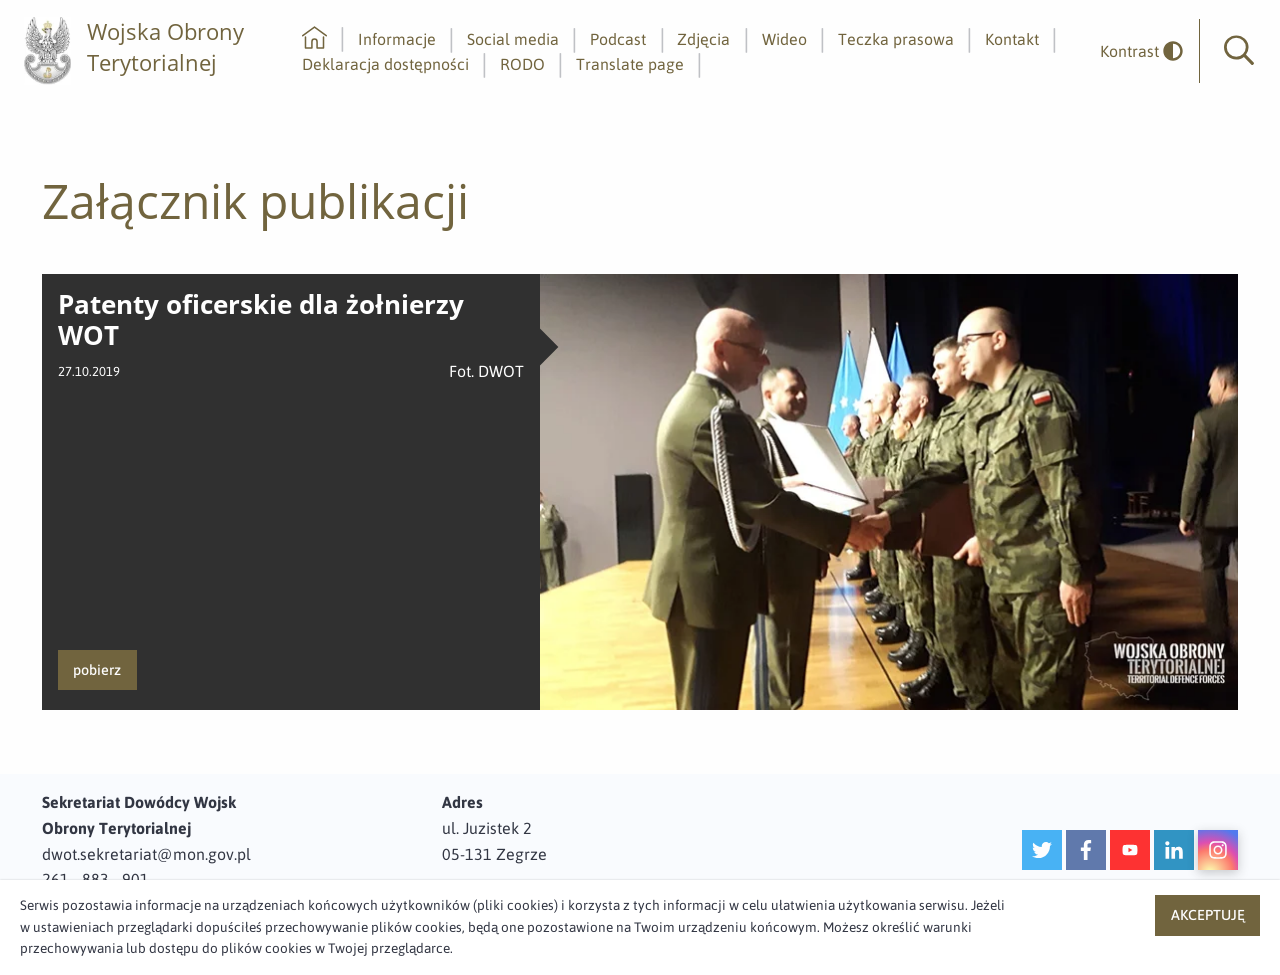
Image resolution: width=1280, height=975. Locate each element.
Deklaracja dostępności (385, 64)
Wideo (784, 39)
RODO (522, 64)
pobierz (97, 670)
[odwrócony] (1134, 51)
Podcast (618, 39)
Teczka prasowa (896, 39)
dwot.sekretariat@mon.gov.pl (146, 854)
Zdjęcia (703, 39)
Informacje (397, 39)
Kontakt (1012, 39)
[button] (1239, 51)
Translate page (630, 64)
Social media (513, 39)
